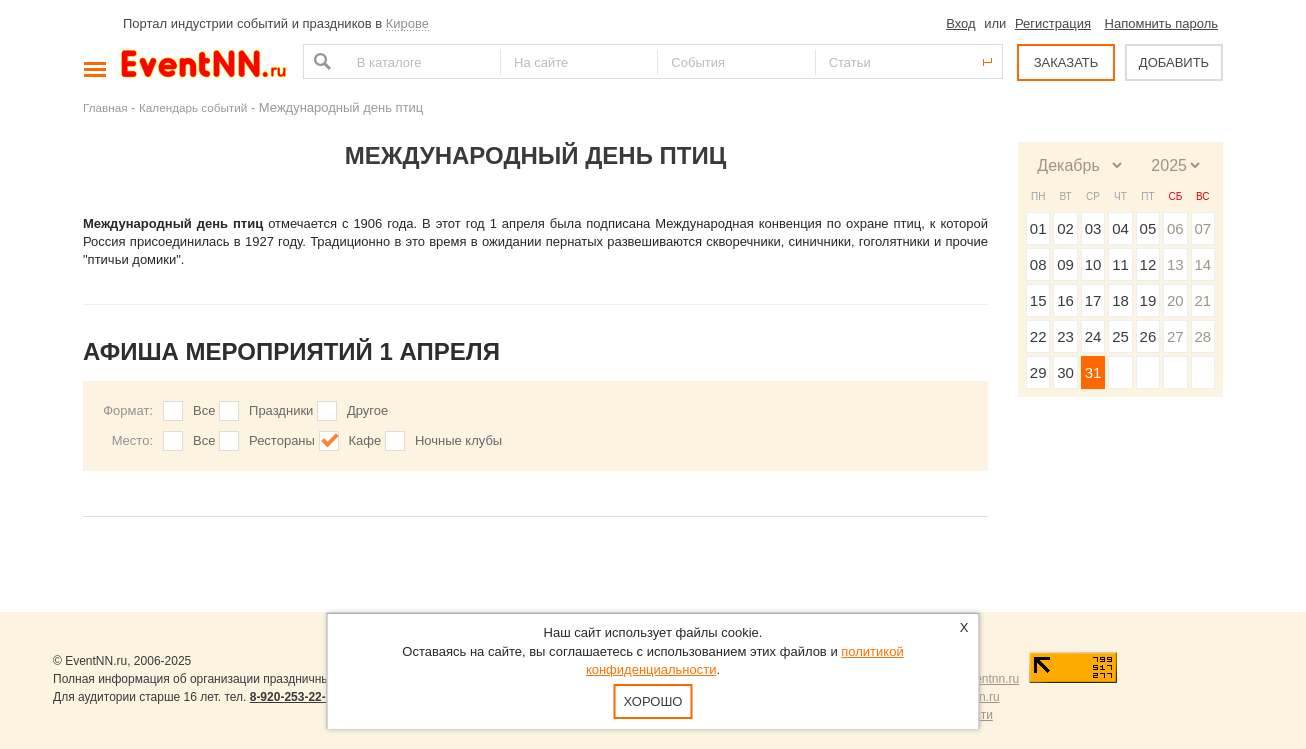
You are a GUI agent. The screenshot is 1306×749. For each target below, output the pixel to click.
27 (1175, 336)
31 (1093, 372)
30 (1065, 372)
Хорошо (653, 701)
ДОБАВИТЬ (1174, 62)
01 (1038, 228)
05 (1148, 228)
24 (1093, 336)
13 (1175, 264)
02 (1065, 228)
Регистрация (1053, 23)
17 (1093, 300)
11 (1120, 264)
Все (204, 410)
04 (1120, 228)
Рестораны (282, 440)
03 (1093, 228)
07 (1202, 228)
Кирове (407, 23)
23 (1065, 336)
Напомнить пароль (1161, 23)
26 (1148, 336)
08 (1038, 264)
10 (1093, 264)
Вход (960, 23)
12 (1148, 264)
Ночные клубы (458, 440)
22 (1038, 336)
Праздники (281, 410)
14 (1202, 264)
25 (1120, 336)
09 (1065, 264)
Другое (367, 410)
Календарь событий (193, 107)
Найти (320, 61)
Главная (105, 107)
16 (1065, 300)
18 (1120, 300)
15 (1038, 300)
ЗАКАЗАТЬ (1066, 62)
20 (1175, 300)
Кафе (365, 440)
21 (1202, 300)
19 (1148, 300)
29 (1038, 372)
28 (1202, 336)
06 (1175, 228)
